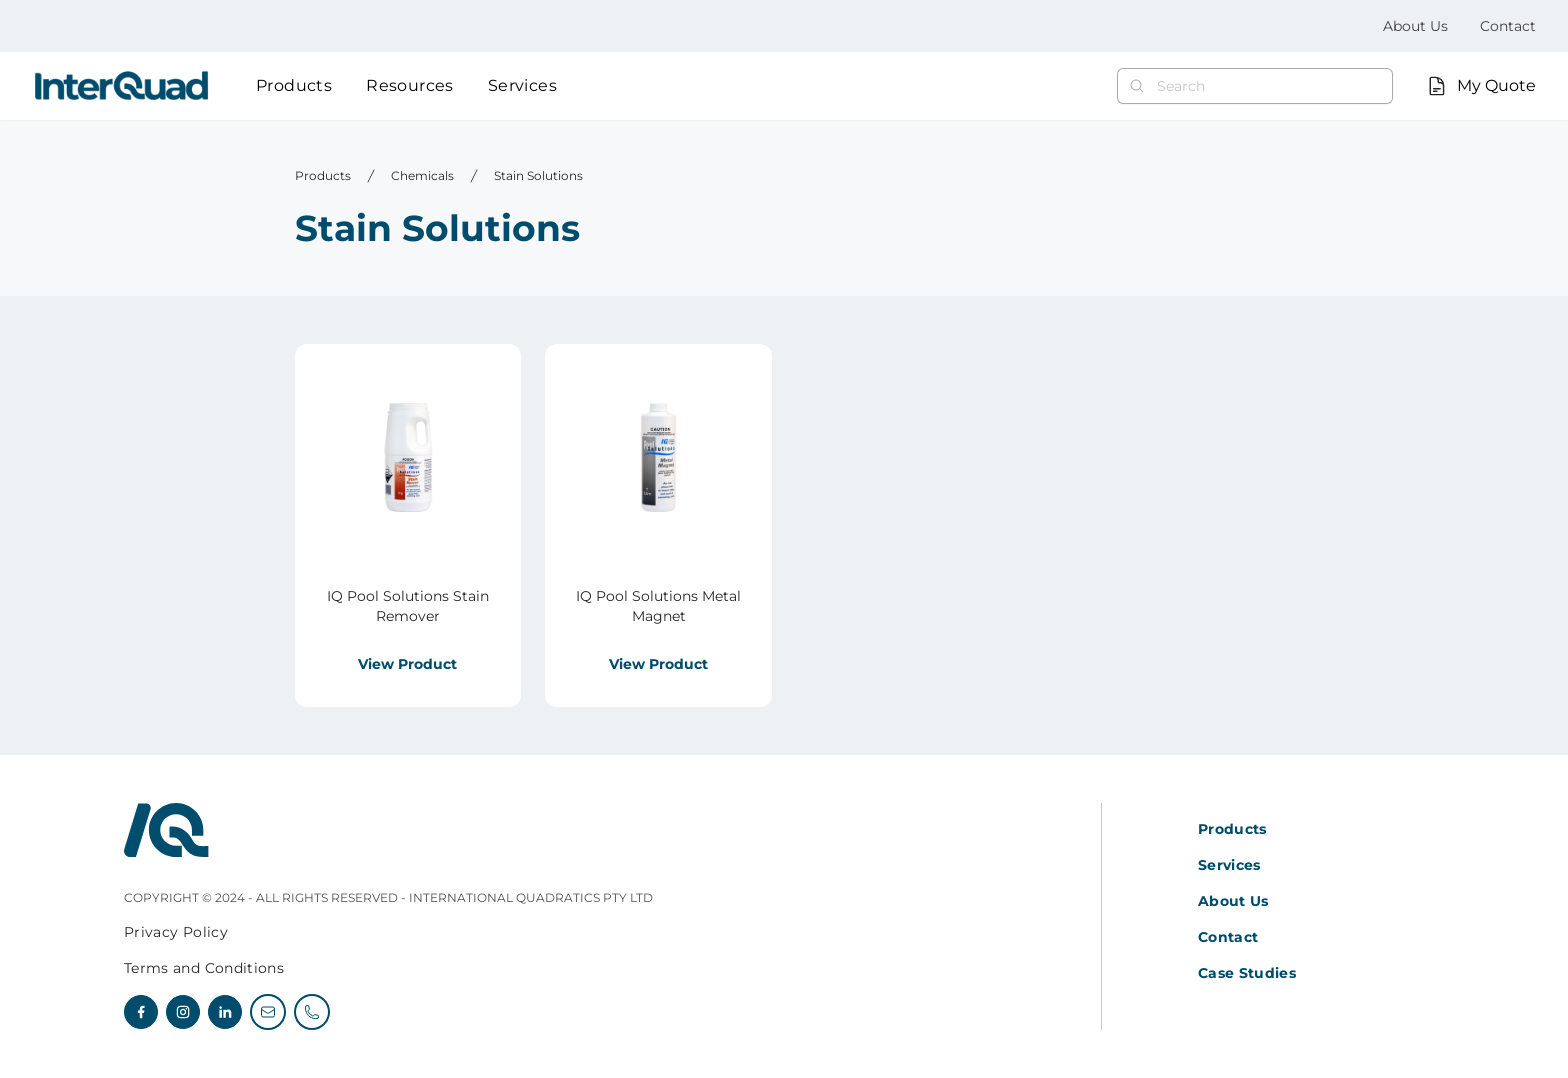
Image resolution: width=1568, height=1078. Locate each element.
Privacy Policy (176, 932)
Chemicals (422, 175)
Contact (1508, 26)
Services (522, 85)
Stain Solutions (538, 175)
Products (294, 85)
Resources (410, 85)
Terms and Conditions (204, 968)
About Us (1415, 26)
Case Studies (1247, 973)
